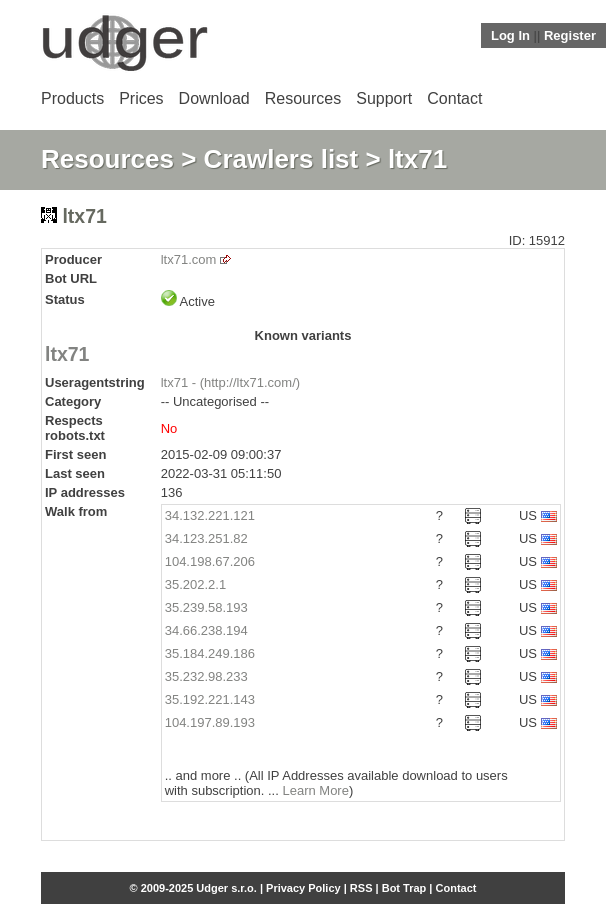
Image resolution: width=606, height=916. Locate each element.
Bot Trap (404, 888)
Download (214, 98)
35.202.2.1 (195, 584)
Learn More (315, 790)
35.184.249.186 (210, 653)
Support (384, 98)
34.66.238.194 (206, 630)
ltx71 (67, 354)
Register (570, 35)
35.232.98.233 (206, 676)
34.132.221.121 (210, 515)
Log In (510, 35)
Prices (141, 98)
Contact (454, 98)
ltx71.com (189, 259)
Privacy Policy (303, 888)
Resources (303, 98)
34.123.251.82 (206, 538)
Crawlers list (281, 159)
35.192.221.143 (210, 699)
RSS (361, 888)
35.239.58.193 (206, 607)
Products (72, 98)
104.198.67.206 (210, 561)
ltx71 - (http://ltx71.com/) (230, 382)
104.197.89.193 (210, 722)
